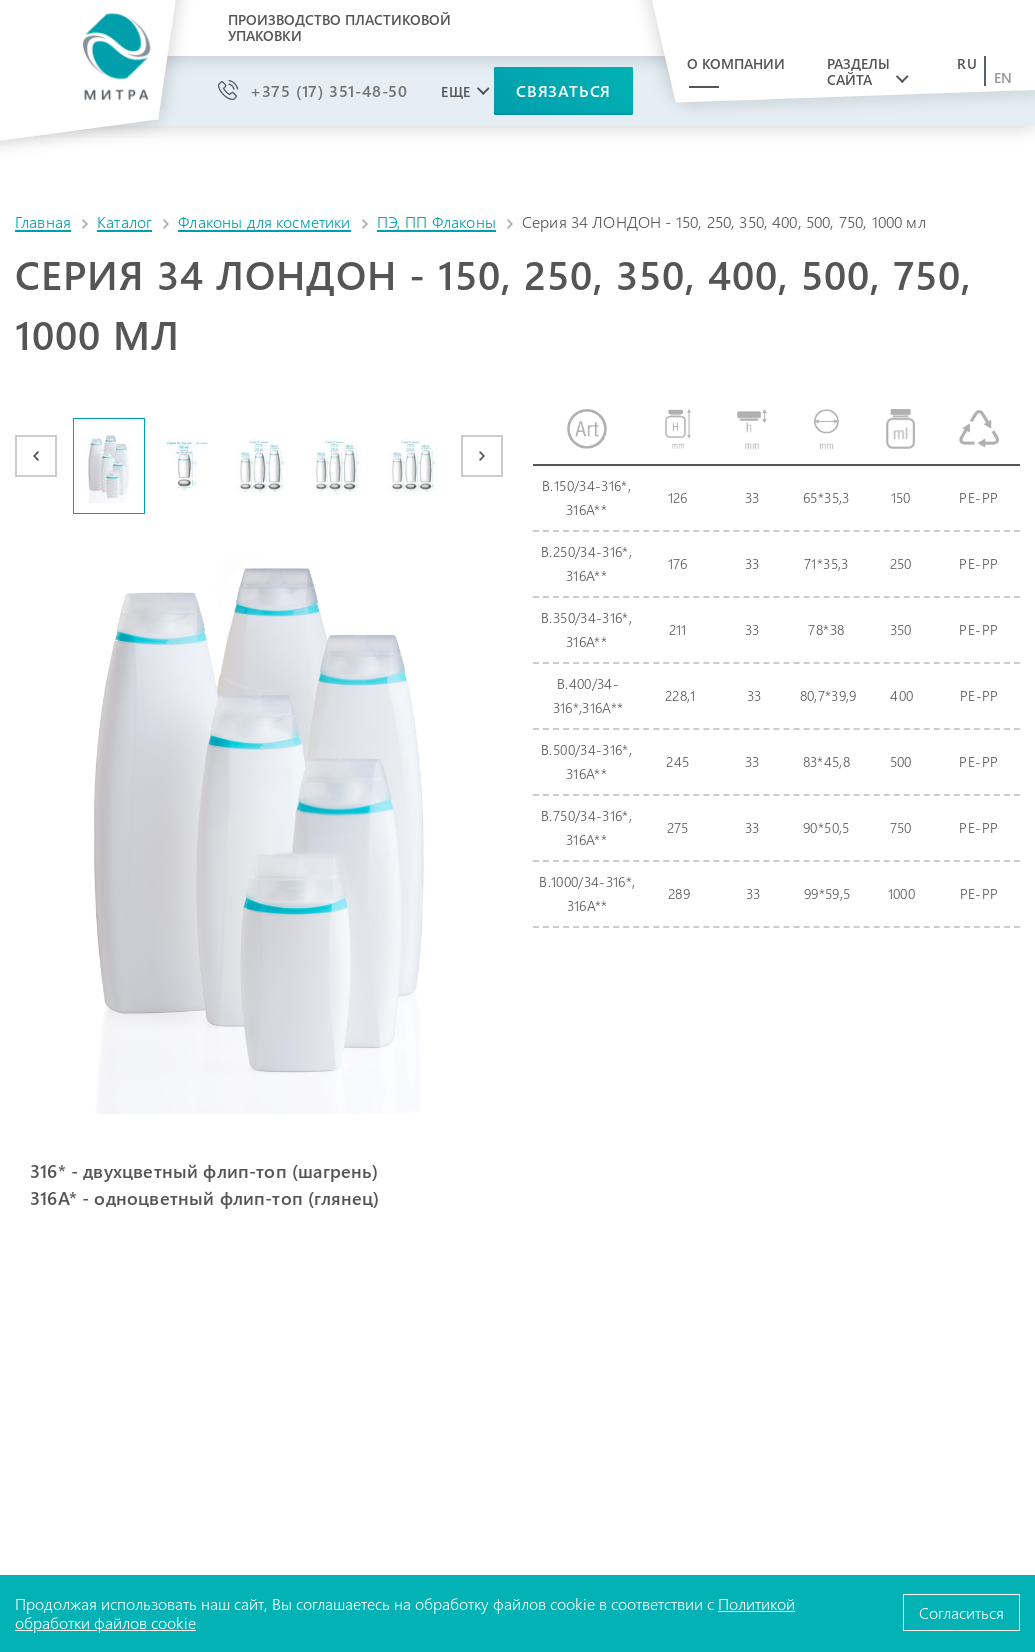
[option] (109, 466)
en (1003, 78)
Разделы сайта (858, 71)
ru (967, 64)
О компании (736, 63)
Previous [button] (36, 456)
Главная (43, 221)
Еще (456, 92)
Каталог (124, 221)
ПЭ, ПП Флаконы (436, 221)
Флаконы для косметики (264, 221)
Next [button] (482, 456)
